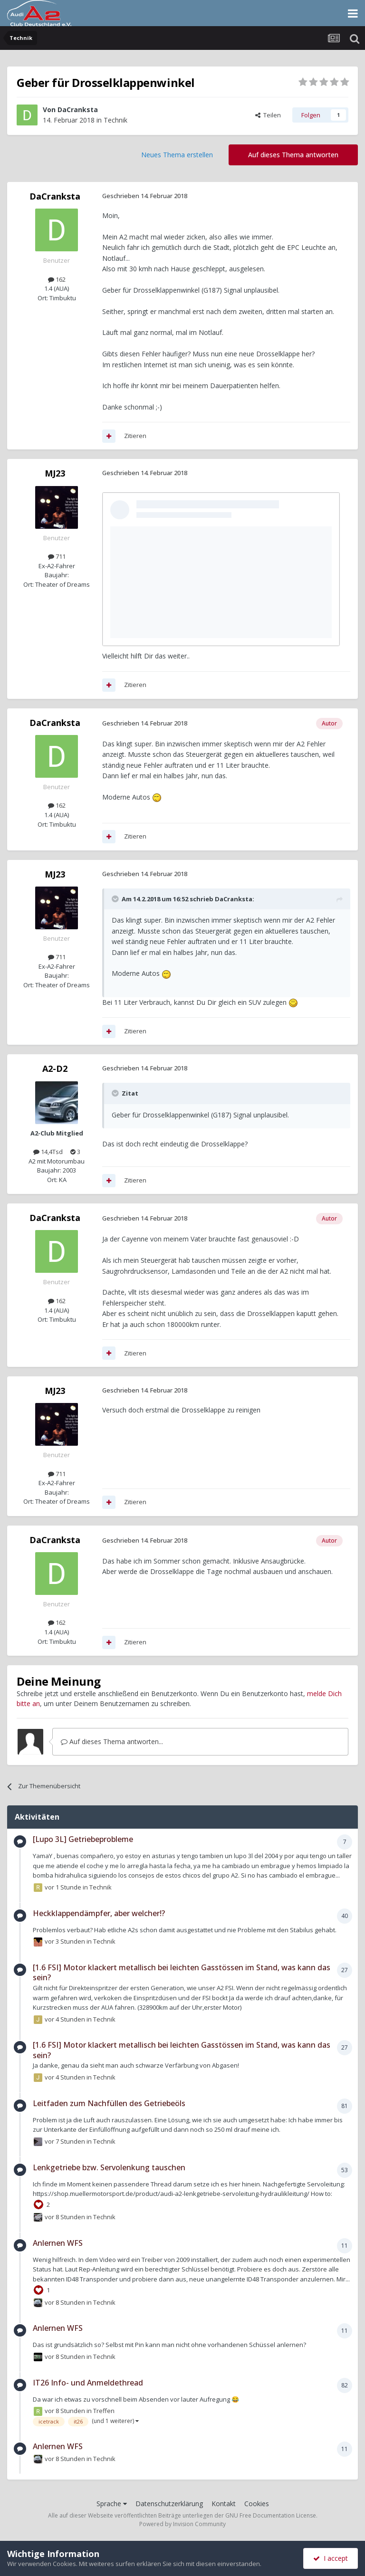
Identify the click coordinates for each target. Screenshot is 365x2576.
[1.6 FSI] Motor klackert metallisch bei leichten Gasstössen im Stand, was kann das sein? (181, 1972)
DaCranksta (78, 109)
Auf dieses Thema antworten (293, 154)
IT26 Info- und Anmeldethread (88, 2382)
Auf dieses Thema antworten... (112, 1741)
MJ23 (55, 473)
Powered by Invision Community (182, 2524)
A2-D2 (54, 1068)
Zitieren (135, 435)
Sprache (111, 2503)
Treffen (104, 2410)
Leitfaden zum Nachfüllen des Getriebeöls (109, 2103)
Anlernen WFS (58, 2243)
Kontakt (223, 2503)
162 (57, 279)
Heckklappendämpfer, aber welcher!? (99, 1913)
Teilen (268, 115)
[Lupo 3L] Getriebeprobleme (83, 1839)
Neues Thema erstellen (177, 154)
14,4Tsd (48, 1151)
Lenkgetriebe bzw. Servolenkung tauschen (109, 2167)
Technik (115, 119)
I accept (330, 2558)
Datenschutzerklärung (169, 2503)
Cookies (256, 2503)
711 (57, 556)
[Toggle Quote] (116, 899)
